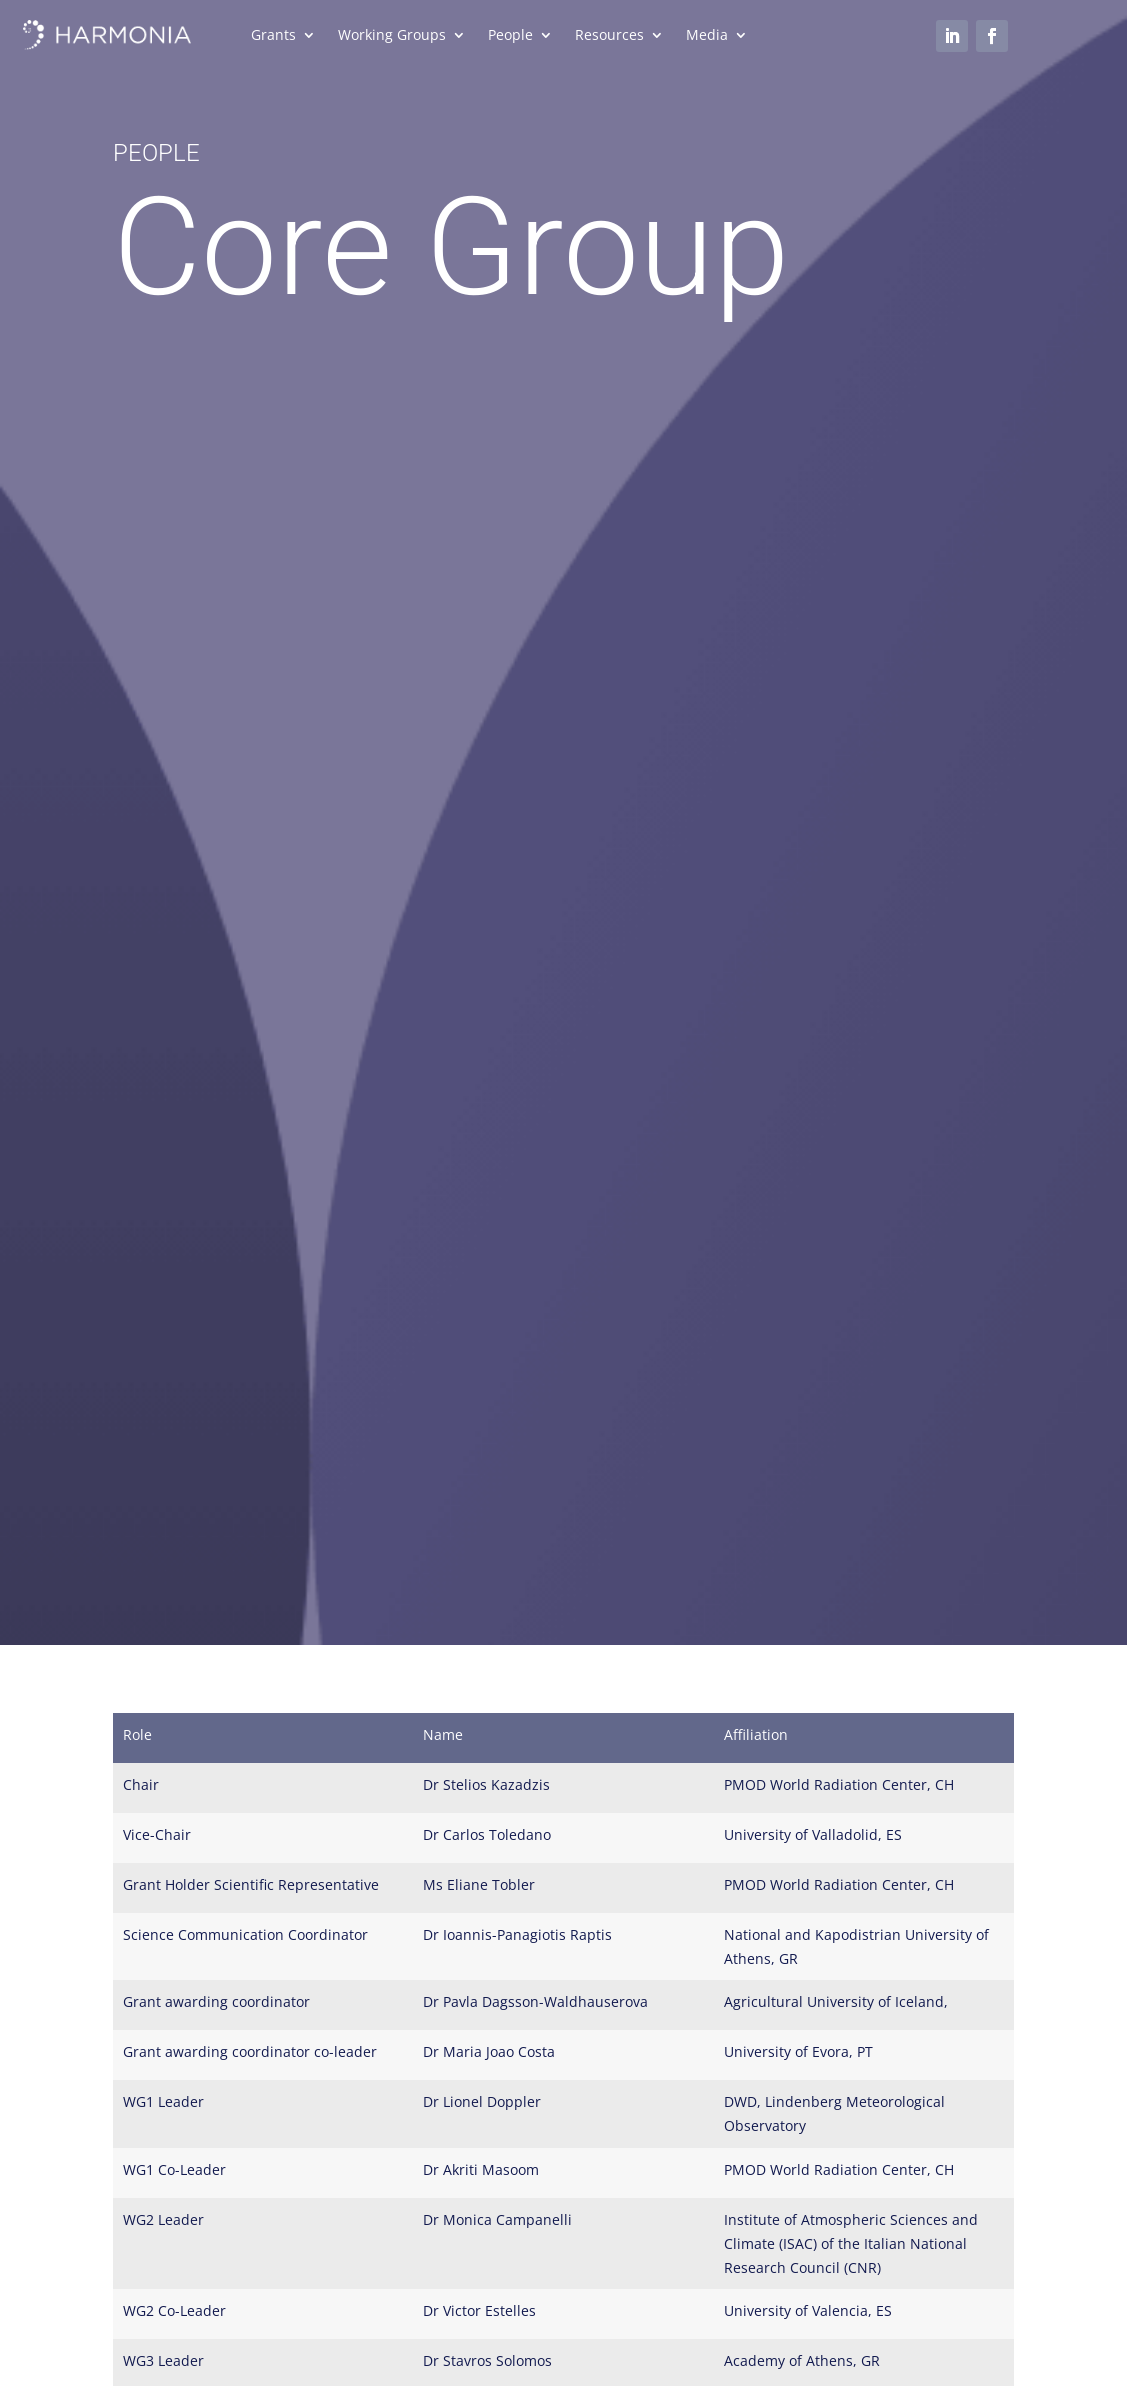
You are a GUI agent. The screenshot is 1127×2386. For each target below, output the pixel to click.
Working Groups (392, 36)
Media (707, 36)
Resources (609, 36)
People (510, 36)
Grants (273, 36)
